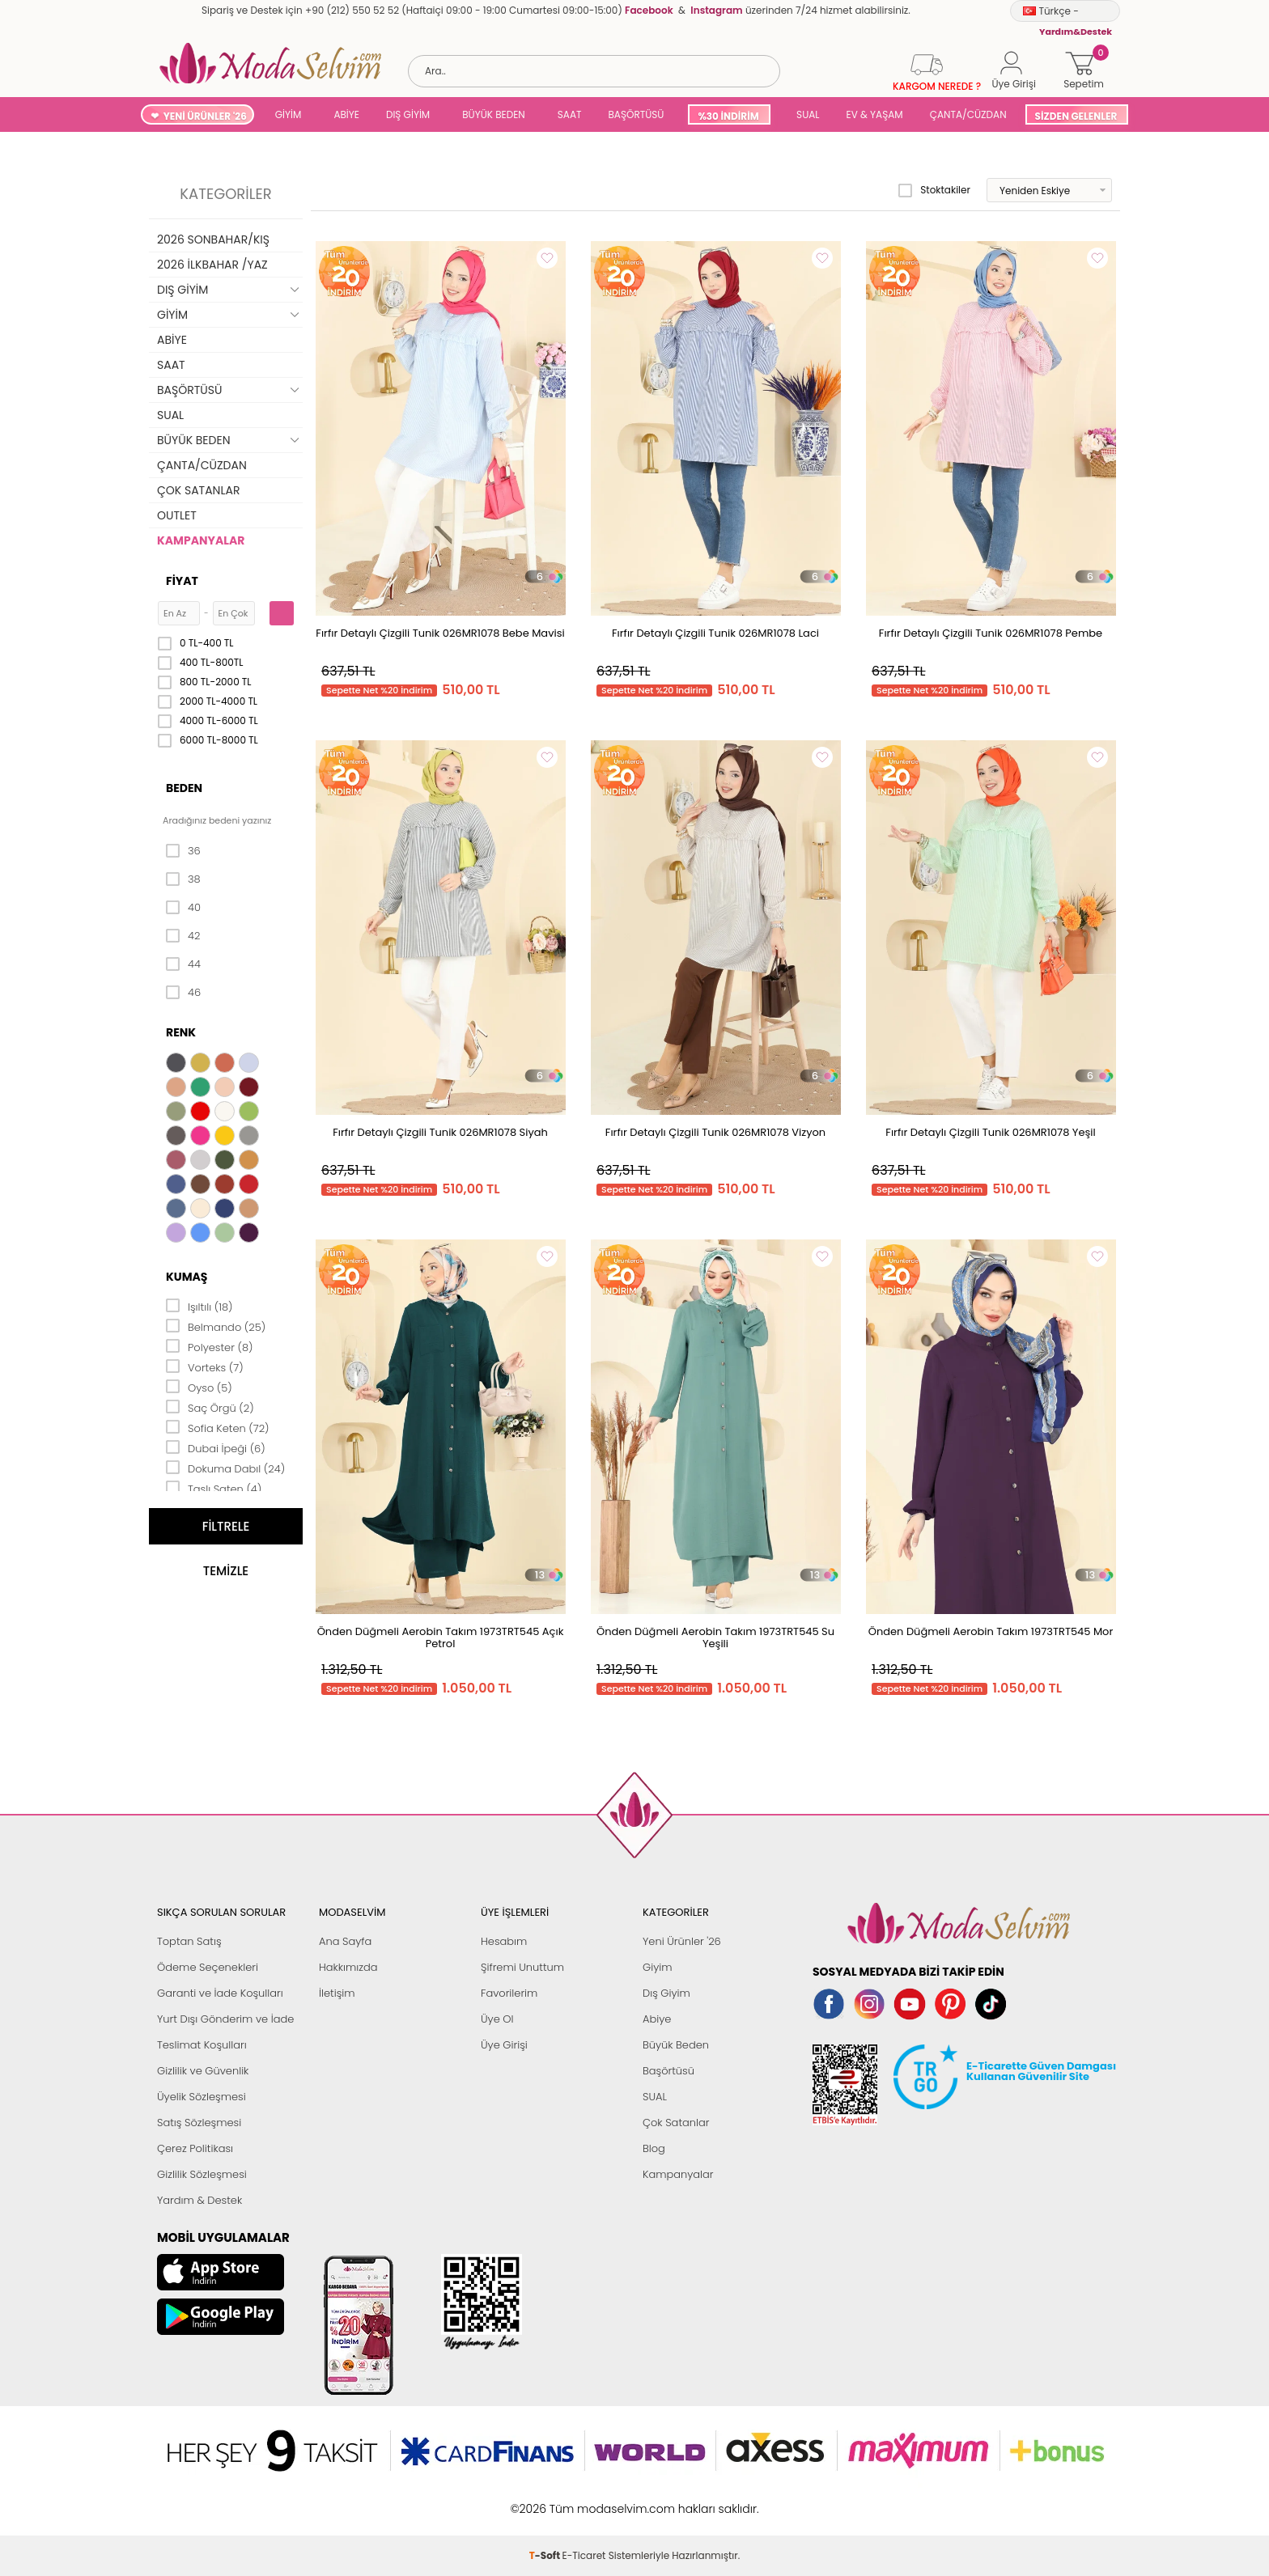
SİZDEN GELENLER (1076, 116)
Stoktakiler (934, 190)
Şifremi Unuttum (522, 1967)
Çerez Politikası (195, 2148)
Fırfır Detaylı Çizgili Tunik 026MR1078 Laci (715, 633)
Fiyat (182, 581)
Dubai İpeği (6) (215, 1447)
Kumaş (186, 1277)
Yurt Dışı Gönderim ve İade (225, 2019)
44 (183, 964)
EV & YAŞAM (875, 114)
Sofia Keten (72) (218, 1427)
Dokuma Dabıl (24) (225, 1468)
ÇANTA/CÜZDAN (968, 114)
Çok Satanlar (676, 2122)
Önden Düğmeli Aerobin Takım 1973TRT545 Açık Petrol (440, 1637)
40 (183, 908)
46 (183, 993)
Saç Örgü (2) (210, 1407)
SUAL (806, 114)
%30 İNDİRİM (728, 116)
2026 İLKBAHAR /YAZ (212, 264)
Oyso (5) (199, 1387)
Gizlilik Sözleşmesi (202, 2174)
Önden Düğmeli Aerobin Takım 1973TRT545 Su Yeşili (715, 1637)
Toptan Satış (189, 1941)
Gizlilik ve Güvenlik (202, 2070)
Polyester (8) (209, 1346)
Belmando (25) (215, 1326)
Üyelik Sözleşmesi (201, 2096)
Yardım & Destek (199, 2200)
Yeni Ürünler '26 (682, 1941)
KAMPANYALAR (200, 540)
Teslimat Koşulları (202, 2045)
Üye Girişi (504, 2045)
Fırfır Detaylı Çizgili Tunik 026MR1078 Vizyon (715, 1132)
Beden (184, 788)
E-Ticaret (584, 2500)
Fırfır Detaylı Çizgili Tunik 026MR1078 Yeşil (990, 1132)
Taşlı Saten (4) (213, 1488)
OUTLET (177, 515)
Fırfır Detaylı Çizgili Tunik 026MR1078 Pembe (990, 633)
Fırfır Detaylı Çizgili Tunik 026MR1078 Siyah (440, 1132)
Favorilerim (509, 1993)
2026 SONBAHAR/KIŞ (213, 239)
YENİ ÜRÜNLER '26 (205, 116)
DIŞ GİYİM (408, 114)
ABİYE (346, 114)
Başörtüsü (668, 2070)
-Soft (545, 2500)
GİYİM (288, 114)
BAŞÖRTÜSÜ (636, 114)
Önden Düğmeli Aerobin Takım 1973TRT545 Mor (991, 1631)
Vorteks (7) (205, 1366)
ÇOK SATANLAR (198, 490)
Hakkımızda (348, 1967)
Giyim (658, 1967)
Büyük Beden (676, 2045)
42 (183, 936)
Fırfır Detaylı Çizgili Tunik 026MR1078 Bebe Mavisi (440, 633)
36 (183, 851)
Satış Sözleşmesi (199, 2122)
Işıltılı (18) (199, 1306)
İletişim (337, 1993)
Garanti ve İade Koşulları (220, 1993)
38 (183, 879)
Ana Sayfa (345, 1941)
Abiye (657, 2019)
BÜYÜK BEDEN (493, 114)
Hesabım (504, 1941)
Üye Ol (497, 2019)
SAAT (570, 114)
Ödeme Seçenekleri (207, 1967)
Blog (654, 2148)
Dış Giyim (666, 1993)
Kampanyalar (678, 2174)
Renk (181, 1032)
